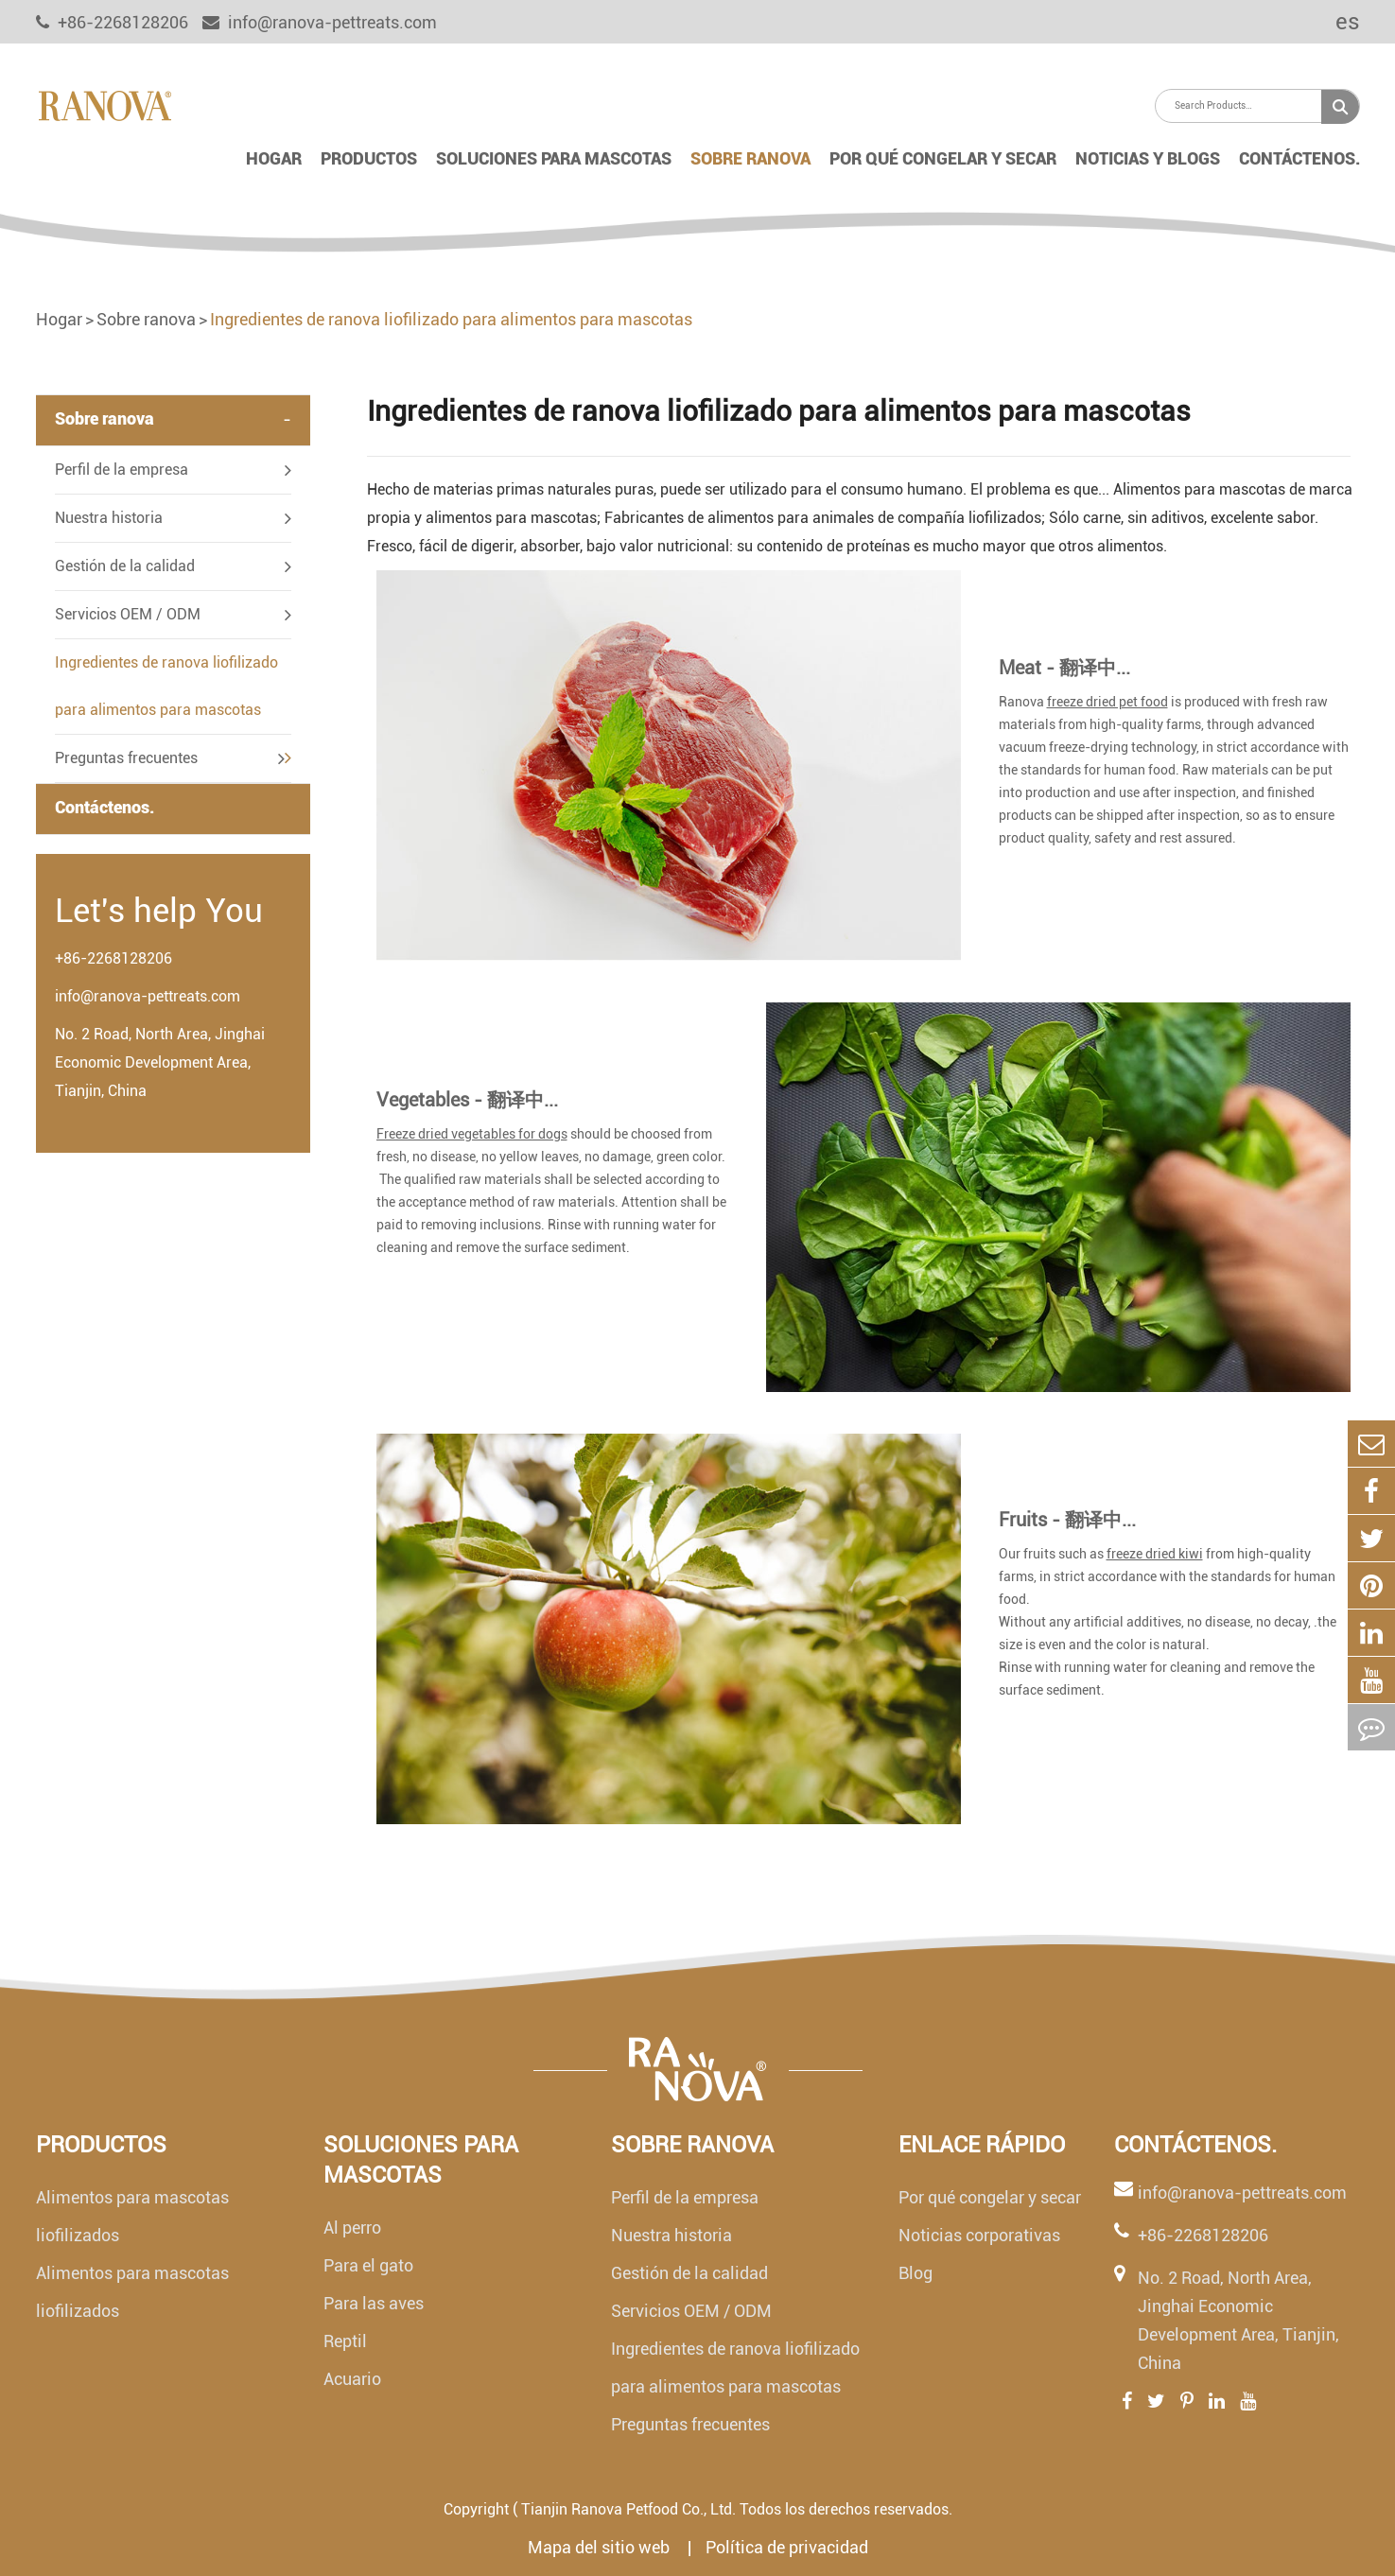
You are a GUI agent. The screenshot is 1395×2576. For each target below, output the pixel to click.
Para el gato (368, 2265)
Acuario (352, 2379)
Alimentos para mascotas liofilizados (132, 2216)
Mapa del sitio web (600, 2547)
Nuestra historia (109, 518)
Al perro (352, 2227)
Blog (915, 2273)
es (1335, 22)
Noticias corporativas (979, 2235)
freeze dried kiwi (1155, 1553)
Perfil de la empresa (121, 470)
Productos (369, 158)
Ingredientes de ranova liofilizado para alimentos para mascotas (451, 319)
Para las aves (373, 2303)
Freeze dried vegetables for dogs (471, 1133)
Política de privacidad (787, 2547)
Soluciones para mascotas (553, 158)
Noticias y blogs (1147, 158)
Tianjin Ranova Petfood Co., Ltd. (628, 2509)
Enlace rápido (981, 2145)
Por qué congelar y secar (942, 158)
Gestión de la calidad (125, 566)
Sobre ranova (750, 158)
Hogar (274, 158)
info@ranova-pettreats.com (319, 22)
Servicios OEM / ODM (128, 614)
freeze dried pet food (1107, 701)
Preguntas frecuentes (126, 758)
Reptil (345, 2341)
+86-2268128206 (113, 958)
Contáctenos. (1299, 158)
